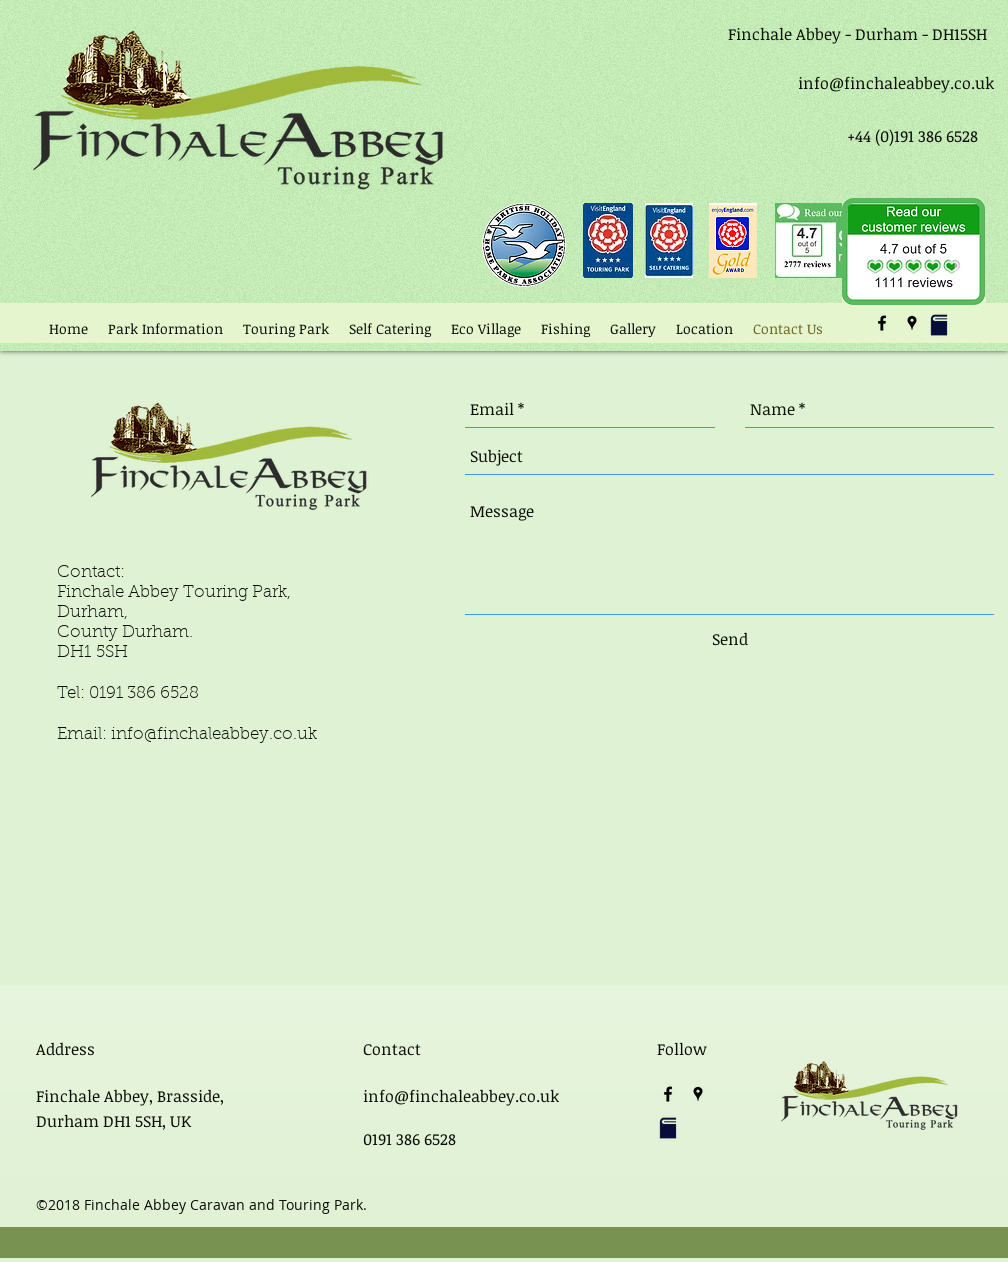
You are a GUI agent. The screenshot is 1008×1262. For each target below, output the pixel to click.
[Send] (730, 640)
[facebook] (882, 323)
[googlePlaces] (912, 323)
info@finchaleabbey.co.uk (896, 83)
